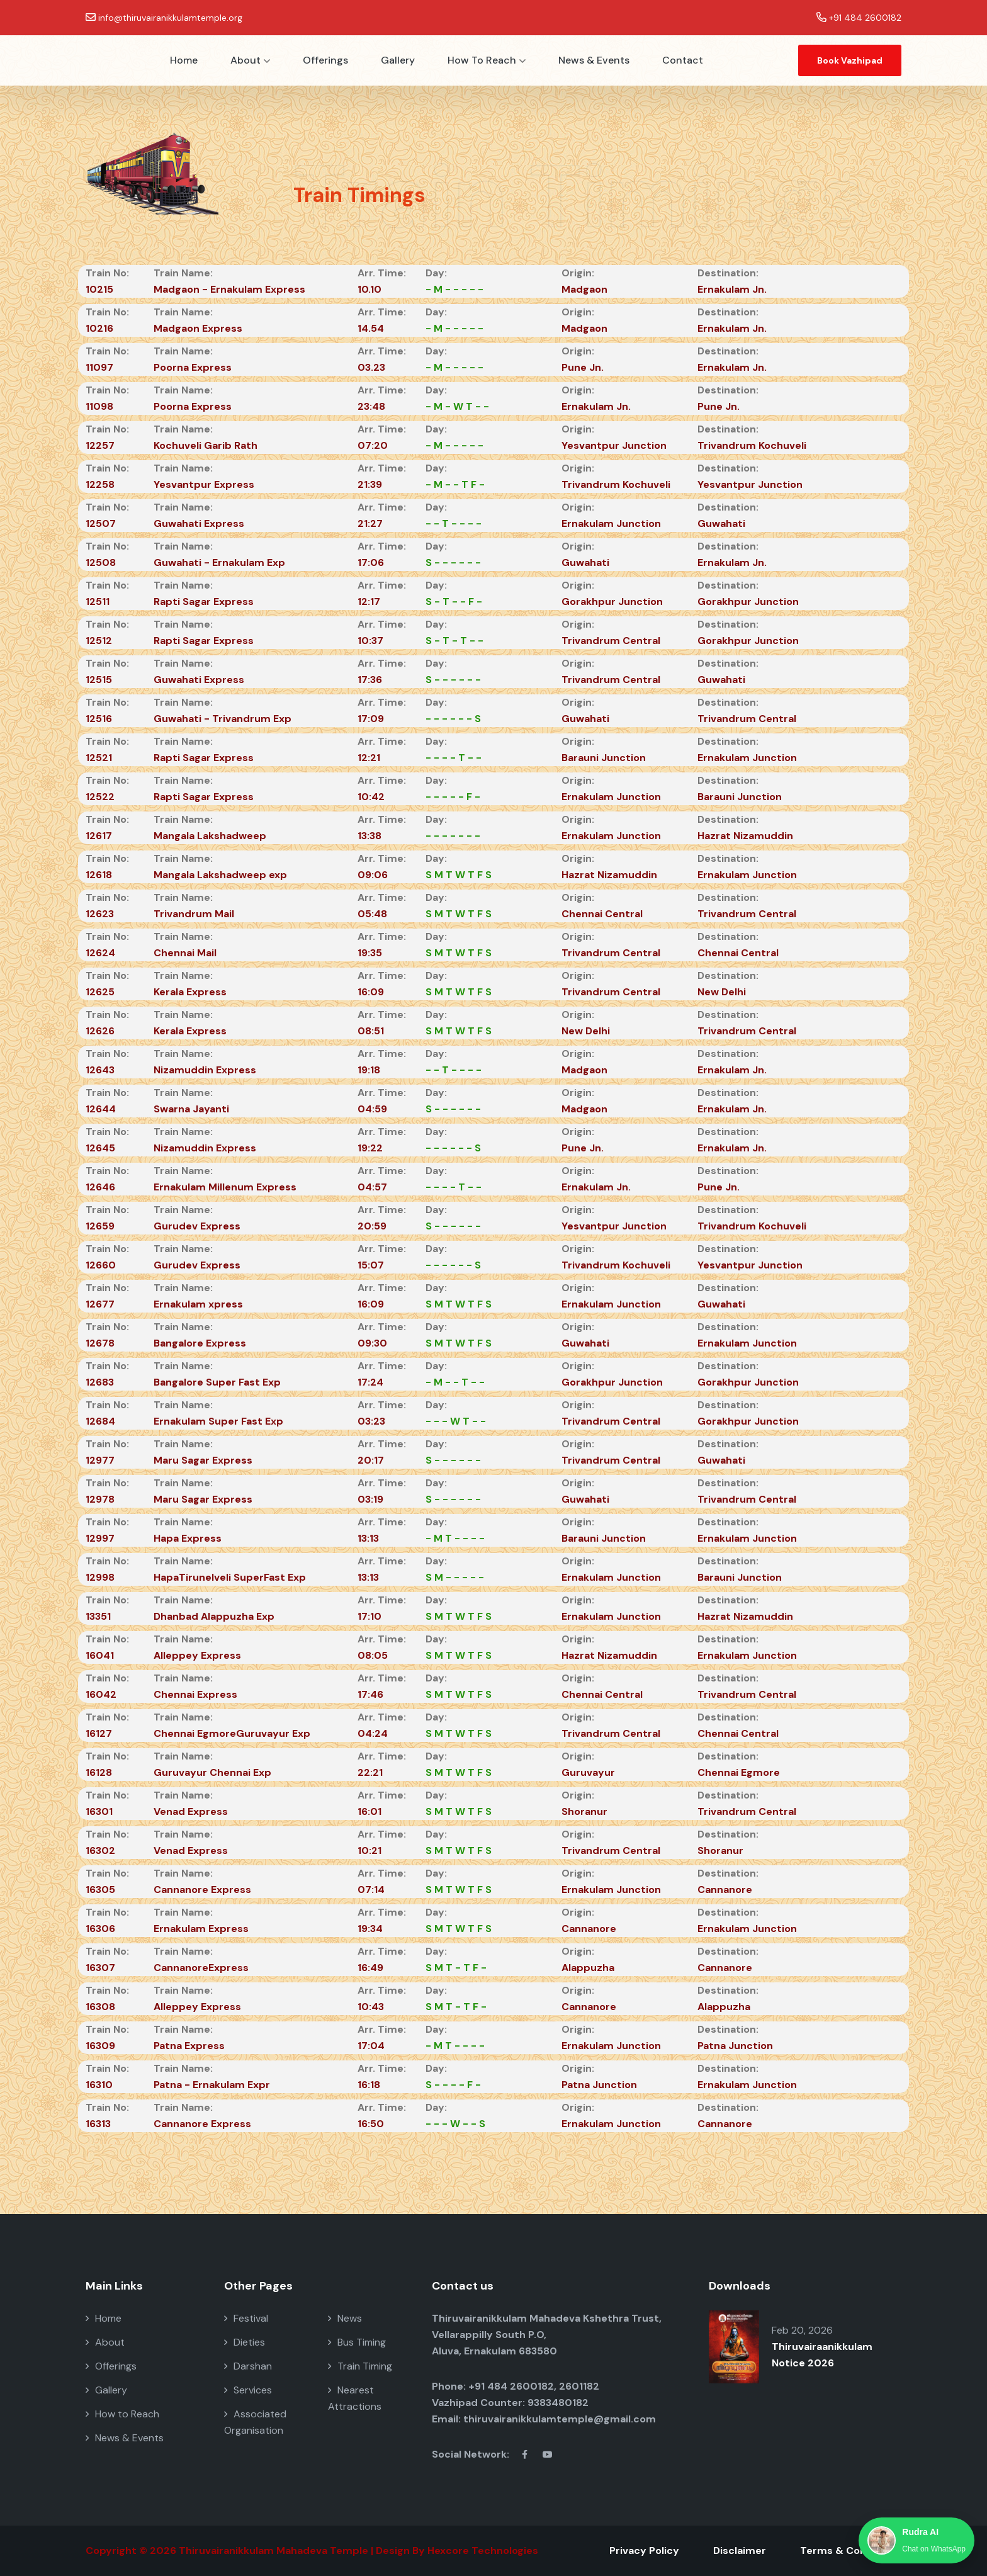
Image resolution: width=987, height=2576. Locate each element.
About (250, 60)
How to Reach (487, 60)
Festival (246, 2318)
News (345, 2318)
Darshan (248, 2366)
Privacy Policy (644, 2550)
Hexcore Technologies (482, 2550)
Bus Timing (357, 2342)
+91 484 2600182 (865, 17)
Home (184, 60)
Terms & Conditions (850, 2550)
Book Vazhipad (850, 60)
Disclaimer (739, 2550)
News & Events (593, 60)
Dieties (244, 2342)
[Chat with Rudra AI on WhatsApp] (916, 2540)
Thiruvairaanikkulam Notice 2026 (822, 2355)
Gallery (398, 60)
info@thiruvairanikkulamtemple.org (170, 17)
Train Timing (360, 2366)
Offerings (325, 60)
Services (248, 2390)
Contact (682, 60)
